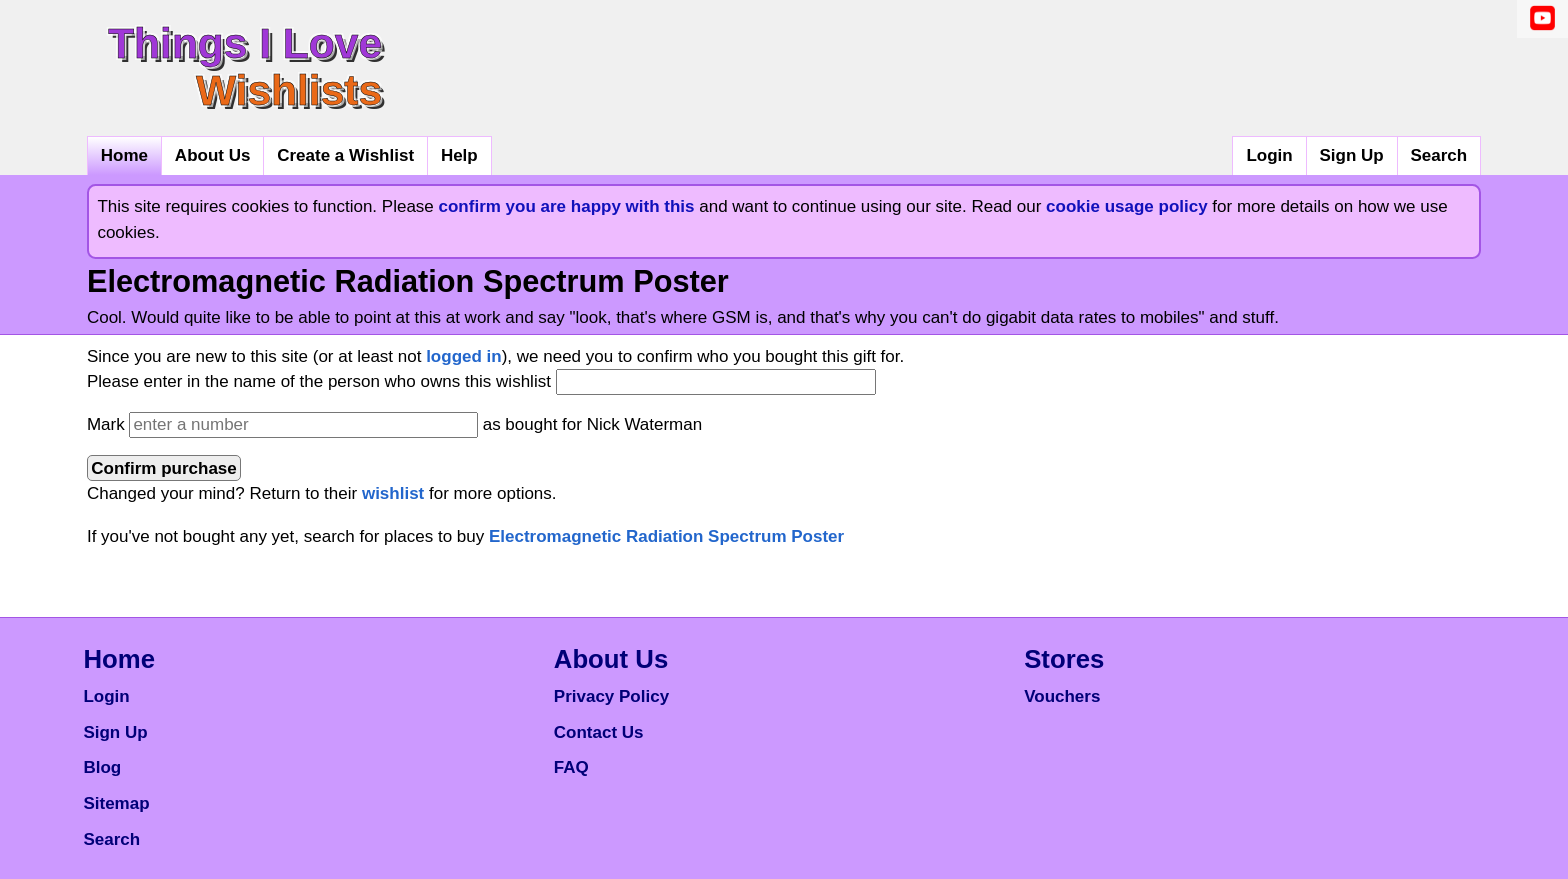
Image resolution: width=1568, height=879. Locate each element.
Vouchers (1062, 696)
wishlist (393, 493)
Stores (1064, 659)
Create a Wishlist (345, 155)
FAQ (571, 767)
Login (1269, 155)
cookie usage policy (1127, 206)
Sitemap (116, 803)
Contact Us (599, 732)
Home (124, 155)
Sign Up (1351, 155)
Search (1438, 155)
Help (459, 155)
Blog (102, 767)
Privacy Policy (611, 696)
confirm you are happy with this (567, 206)
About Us (213, 155)
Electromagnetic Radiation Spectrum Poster (666, 536)
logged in (464, 356)
